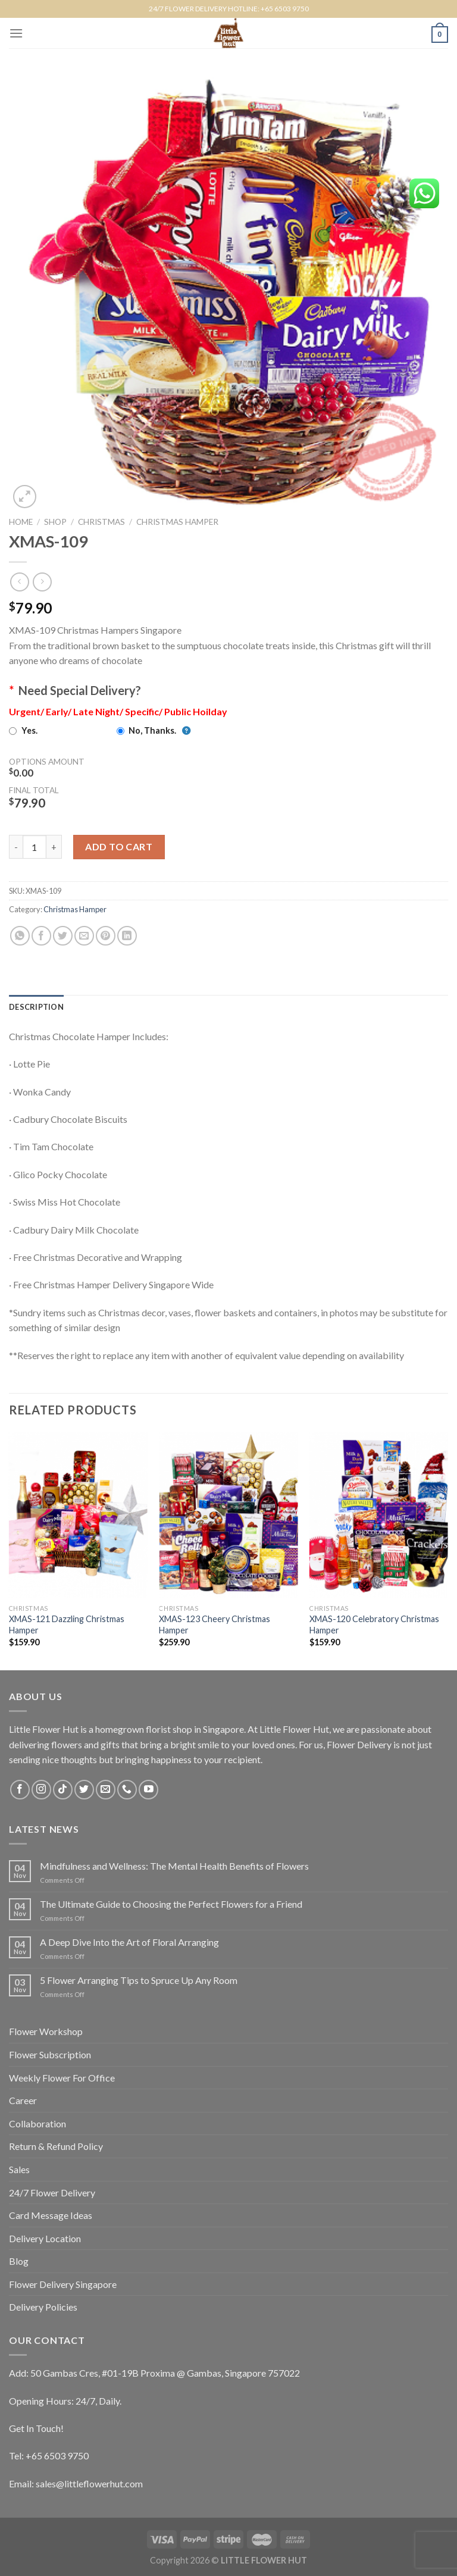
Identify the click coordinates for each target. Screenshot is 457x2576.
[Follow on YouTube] (148, 1789)
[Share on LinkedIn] (127, 936)
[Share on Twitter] (63, 936)
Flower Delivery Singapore (63, 2284)
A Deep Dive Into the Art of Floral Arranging (129, 1942)
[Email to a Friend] (84, 936)
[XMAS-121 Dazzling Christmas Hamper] (78, 1515)
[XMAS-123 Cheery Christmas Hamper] (228, 1515)
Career (23, 2100)
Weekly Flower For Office (62, 2077)
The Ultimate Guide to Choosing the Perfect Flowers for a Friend (171, 1904)
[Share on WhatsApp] (20, 936)
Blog (19, 2261)
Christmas (101, 522)
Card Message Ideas (50, 2215)
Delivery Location (45, 2238)
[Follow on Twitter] (84, 1789)
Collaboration (37, 2123)
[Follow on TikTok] (63, 1789)
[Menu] (16, 33)
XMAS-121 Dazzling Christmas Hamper (66, 1624)
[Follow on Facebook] (20, 1789)
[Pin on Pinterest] (105, 936)
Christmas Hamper (177, 522)
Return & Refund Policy (56, 2146)
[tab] (36, 1007)
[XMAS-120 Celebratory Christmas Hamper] (378, 1515)
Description (36, 1007)
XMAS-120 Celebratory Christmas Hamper (374, 1624)
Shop (55, 522)
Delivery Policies (43, 2306)
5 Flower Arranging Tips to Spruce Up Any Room (138, 1980)
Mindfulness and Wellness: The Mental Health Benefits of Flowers (174, 1865)
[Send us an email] (105, 1789)
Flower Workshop (46, 2031)
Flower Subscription (50, 2054)
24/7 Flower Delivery (52, 2192)
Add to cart (118, 846)
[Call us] (127, 1789)
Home (21, 522)
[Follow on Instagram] (41, 1789)
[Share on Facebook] (41, 936)
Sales (19, 2169)
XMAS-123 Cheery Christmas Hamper (214, 1624)
